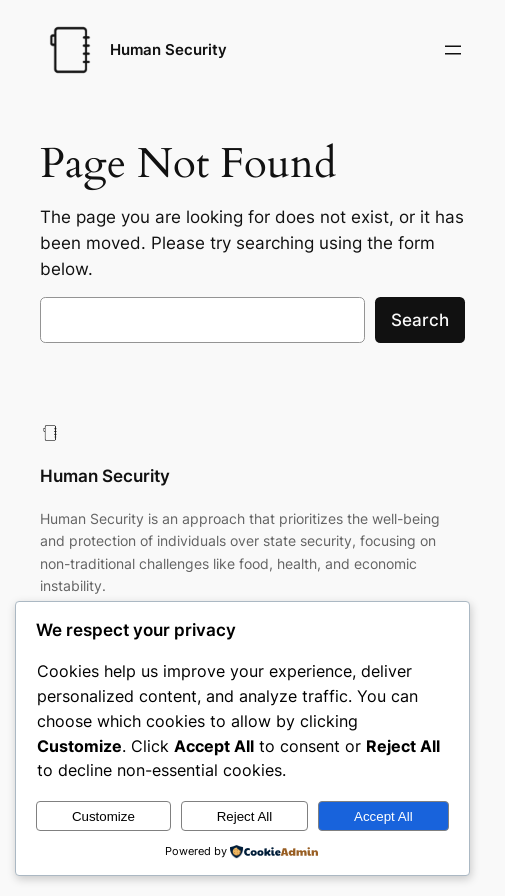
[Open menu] (453, 50)
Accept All (383, 816)
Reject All (245, 816)
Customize (103, 816)
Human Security (168, 49)
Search (420, 320)
